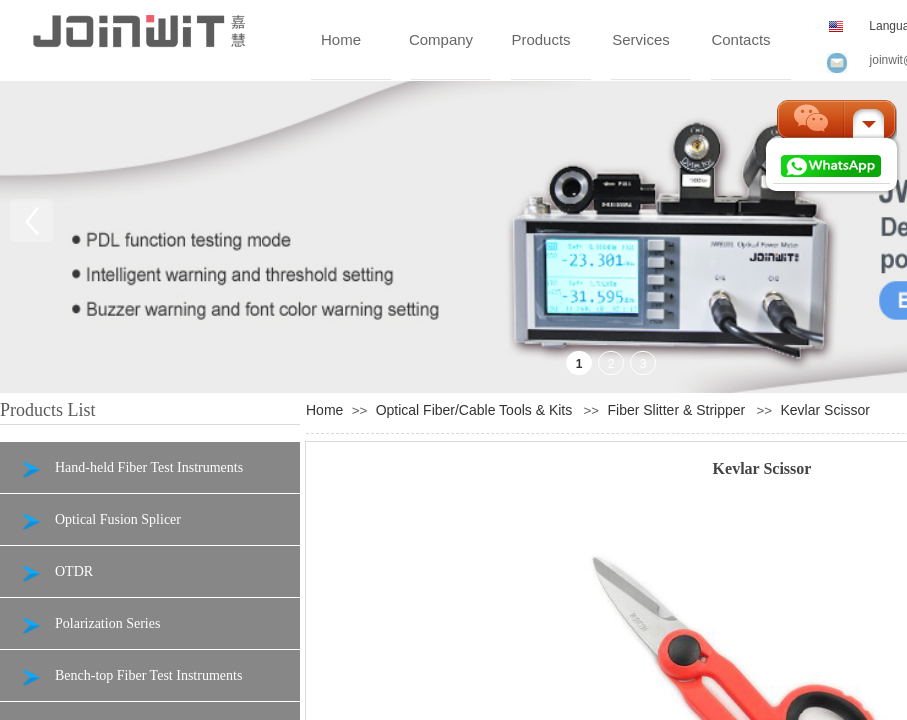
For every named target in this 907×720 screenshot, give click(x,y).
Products (540, 39)
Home (341, 39)
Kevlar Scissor (824, 410)
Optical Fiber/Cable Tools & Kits (474, 410)
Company (441, 39)
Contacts (740, 39)
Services (641, 39)
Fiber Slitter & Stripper (677, 410)
